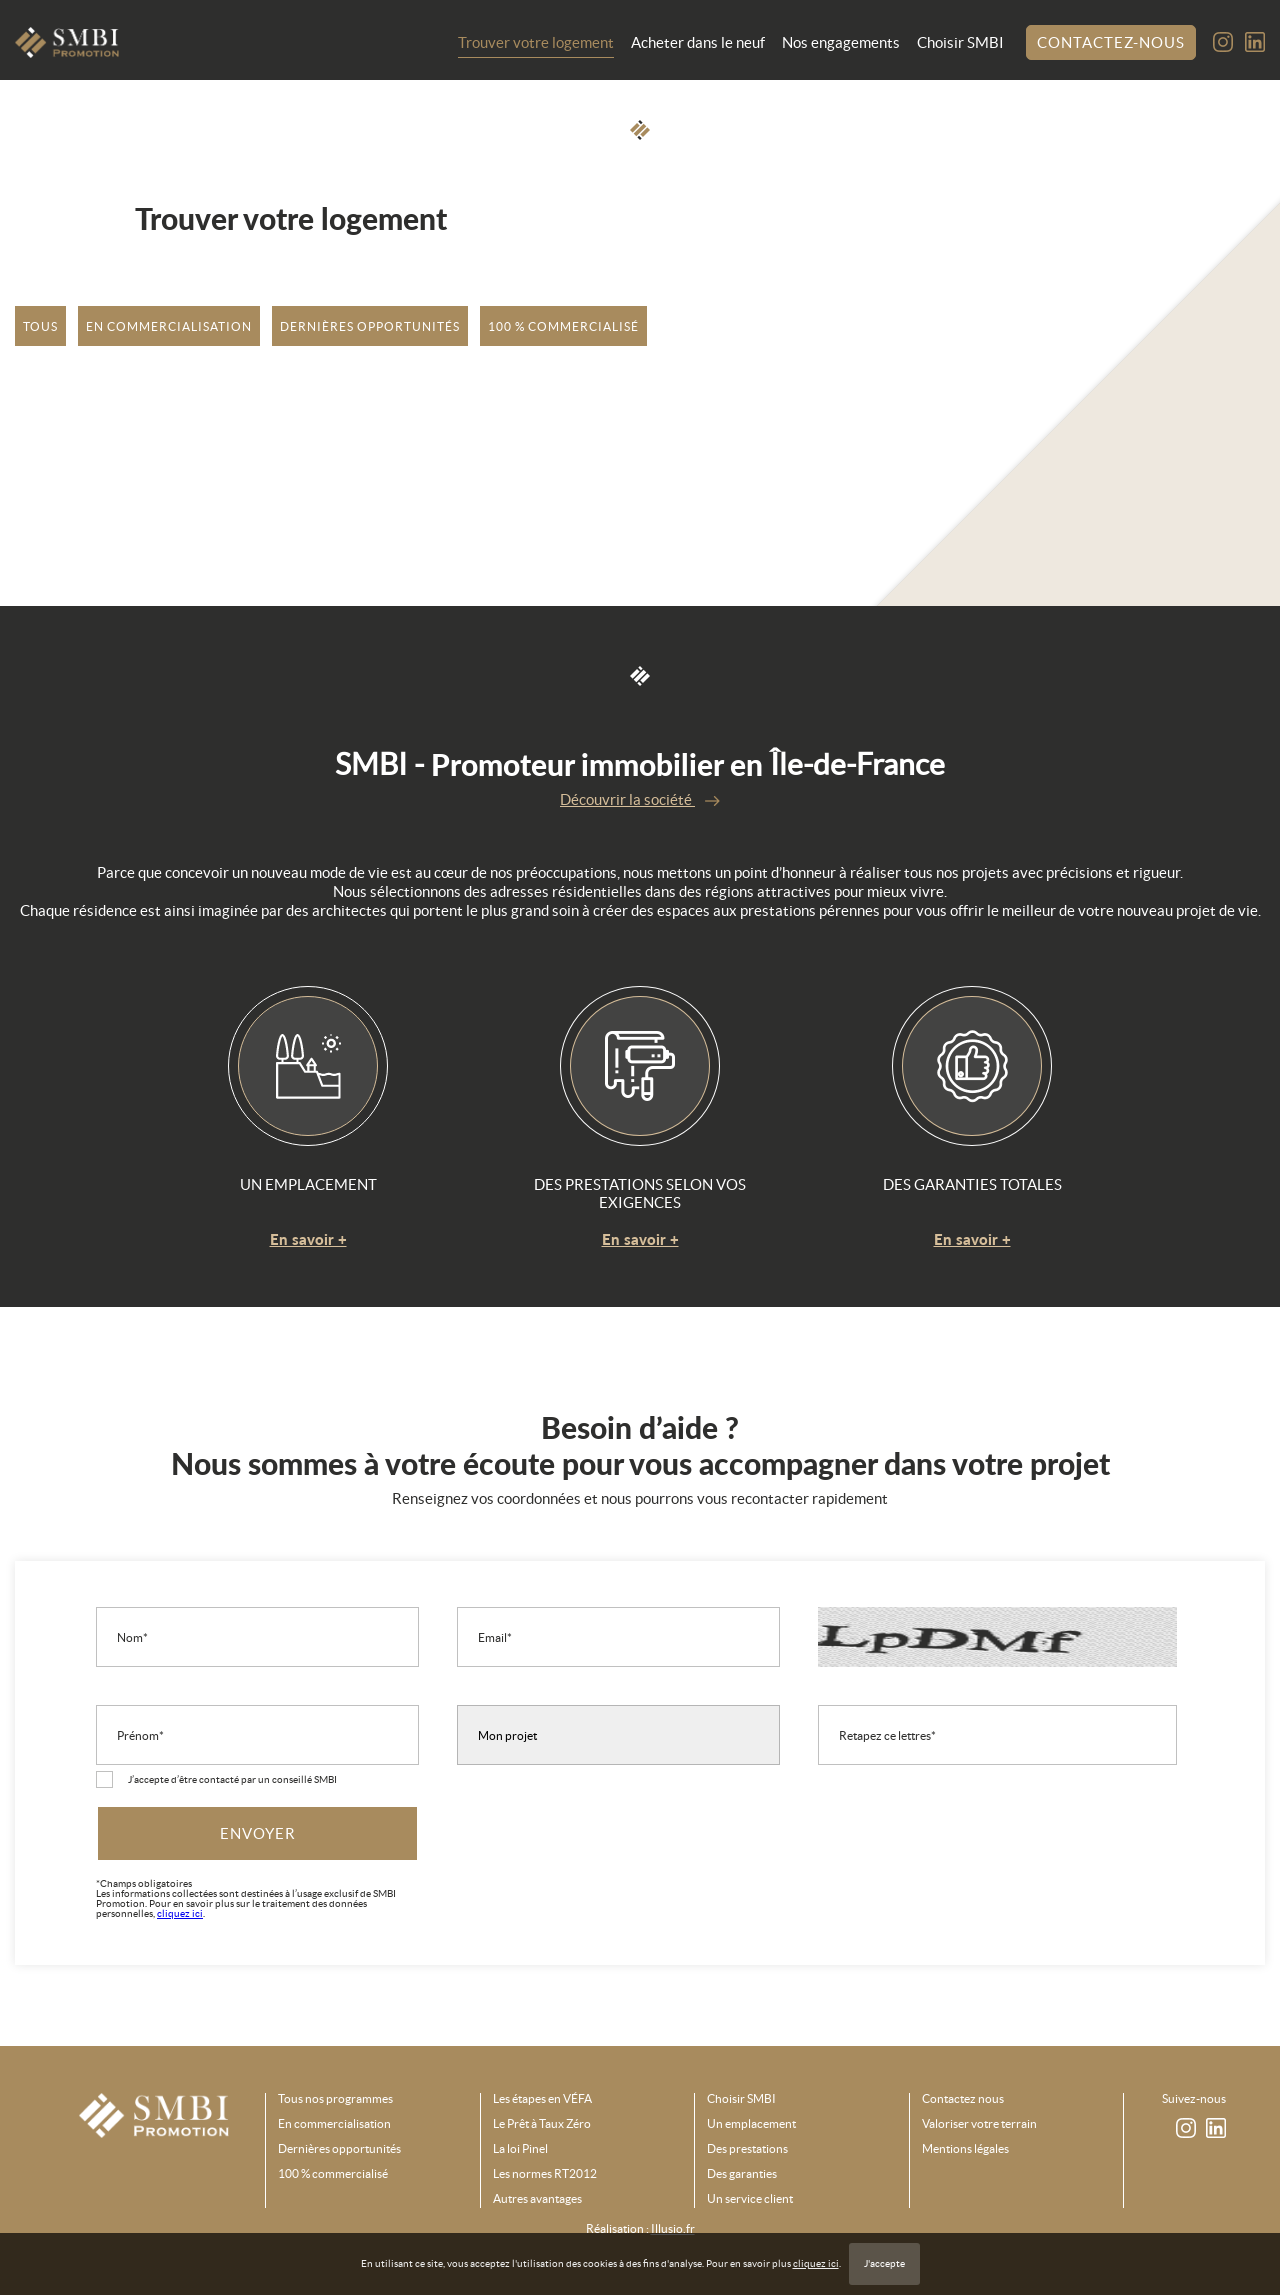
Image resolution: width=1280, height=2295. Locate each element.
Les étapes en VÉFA (542, 2099)
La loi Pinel (520, 2149)
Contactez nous (963, 2099)
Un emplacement (751, 2124)
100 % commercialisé (563, 326)
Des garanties (742, 2174)
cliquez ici (816, 2263)
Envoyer (258, 1833)
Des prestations (747, 2149)
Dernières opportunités (370, 326)
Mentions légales (965, 2149)
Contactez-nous (1111, 42)
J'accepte (884, 2263)
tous (40, 326)
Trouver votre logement (536, 42)
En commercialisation (169, 326)
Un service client (750, 2199)
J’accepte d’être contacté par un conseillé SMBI (232, 1779)
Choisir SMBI (960, 42)
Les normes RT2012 (545, 2174)
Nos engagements (841, 42)
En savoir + (308, 1239)
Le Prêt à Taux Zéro (542, 2124)
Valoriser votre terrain (979, 2124)
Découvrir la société (640, 799)
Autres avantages (537, 2199)
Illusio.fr (673, 2228)
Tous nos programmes (335, 2099)
